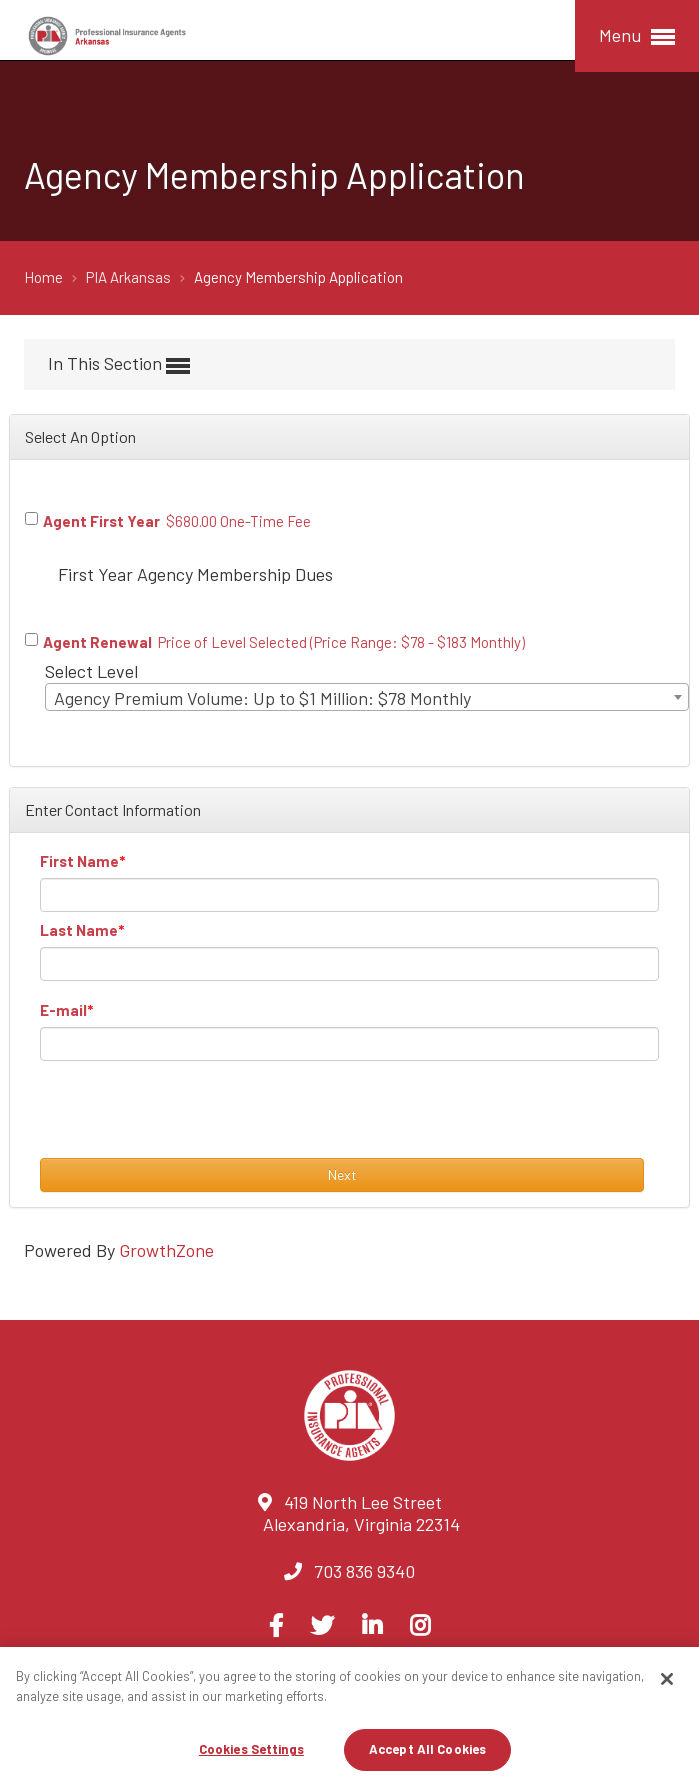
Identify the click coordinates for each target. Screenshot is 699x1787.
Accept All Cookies (427, 1749)
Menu (637, 36)
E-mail (63, 1010)
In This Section (119, 364)
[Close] (667, 1679)
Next (342, 1174)
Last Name (79, 930)
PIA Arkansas (130, 277)
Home (45, 277)
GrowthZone (166, 1250)
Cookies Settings (251, 1749)
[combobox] (367, 697)
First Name (79, 861)
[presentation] (192, 1119)
